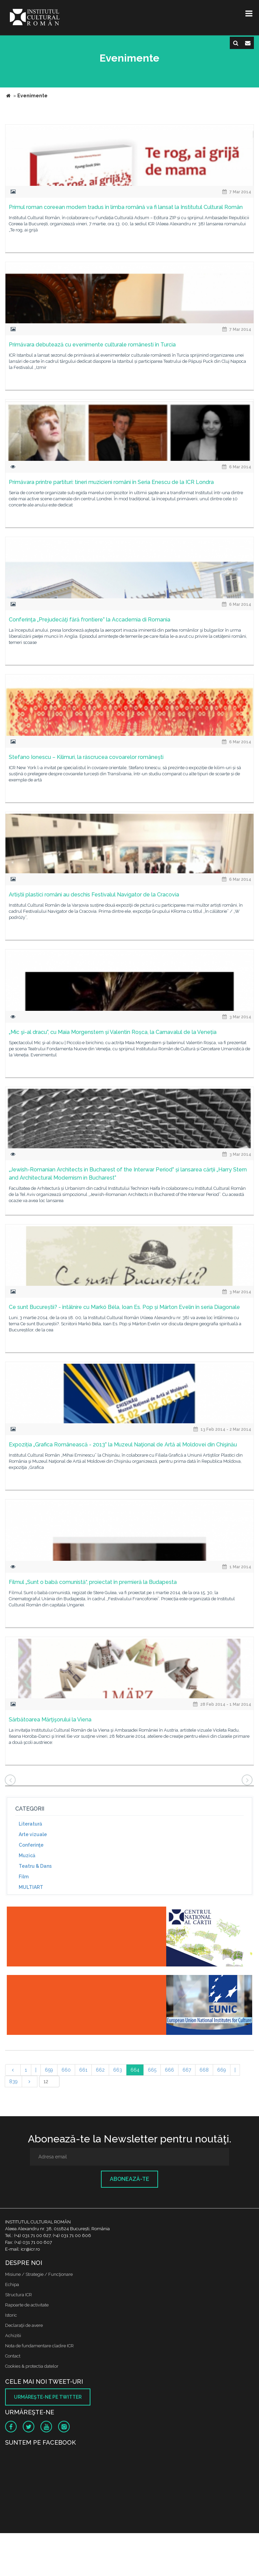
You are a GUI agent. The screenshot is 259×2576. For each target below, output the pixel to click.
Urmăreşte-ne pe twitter (48, 2397)
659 (49, 2070)
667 (187, 2070)
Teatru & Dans (35, 1866)
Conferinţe (31, 1845)
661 (83, 2070)
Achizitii (13, 2335)
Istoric (11, 2315)
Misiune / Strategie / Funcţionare (39, 2274)
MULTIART (31, 1887)
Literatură (30, 1824)
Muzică (27, 1855)
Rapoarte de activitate (27, 2304)
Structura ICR (18, 2294)
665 (152, 2070)
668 (204, 2070)
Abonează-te (129, 2179)
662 (100, 2070)
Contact (12, 2356)
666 (169, 2070)
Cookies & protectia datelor (31, 2366)
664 (135, 2070)
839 (13, 2081)
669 (221, 2070)
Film (24, 1876)
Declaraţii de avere (24, 2325)
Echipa (12, 2284)
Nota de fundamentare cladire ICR (39, 2345)
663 (117, 2070)
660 (66, 2070)
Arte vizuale (33, 1834)
